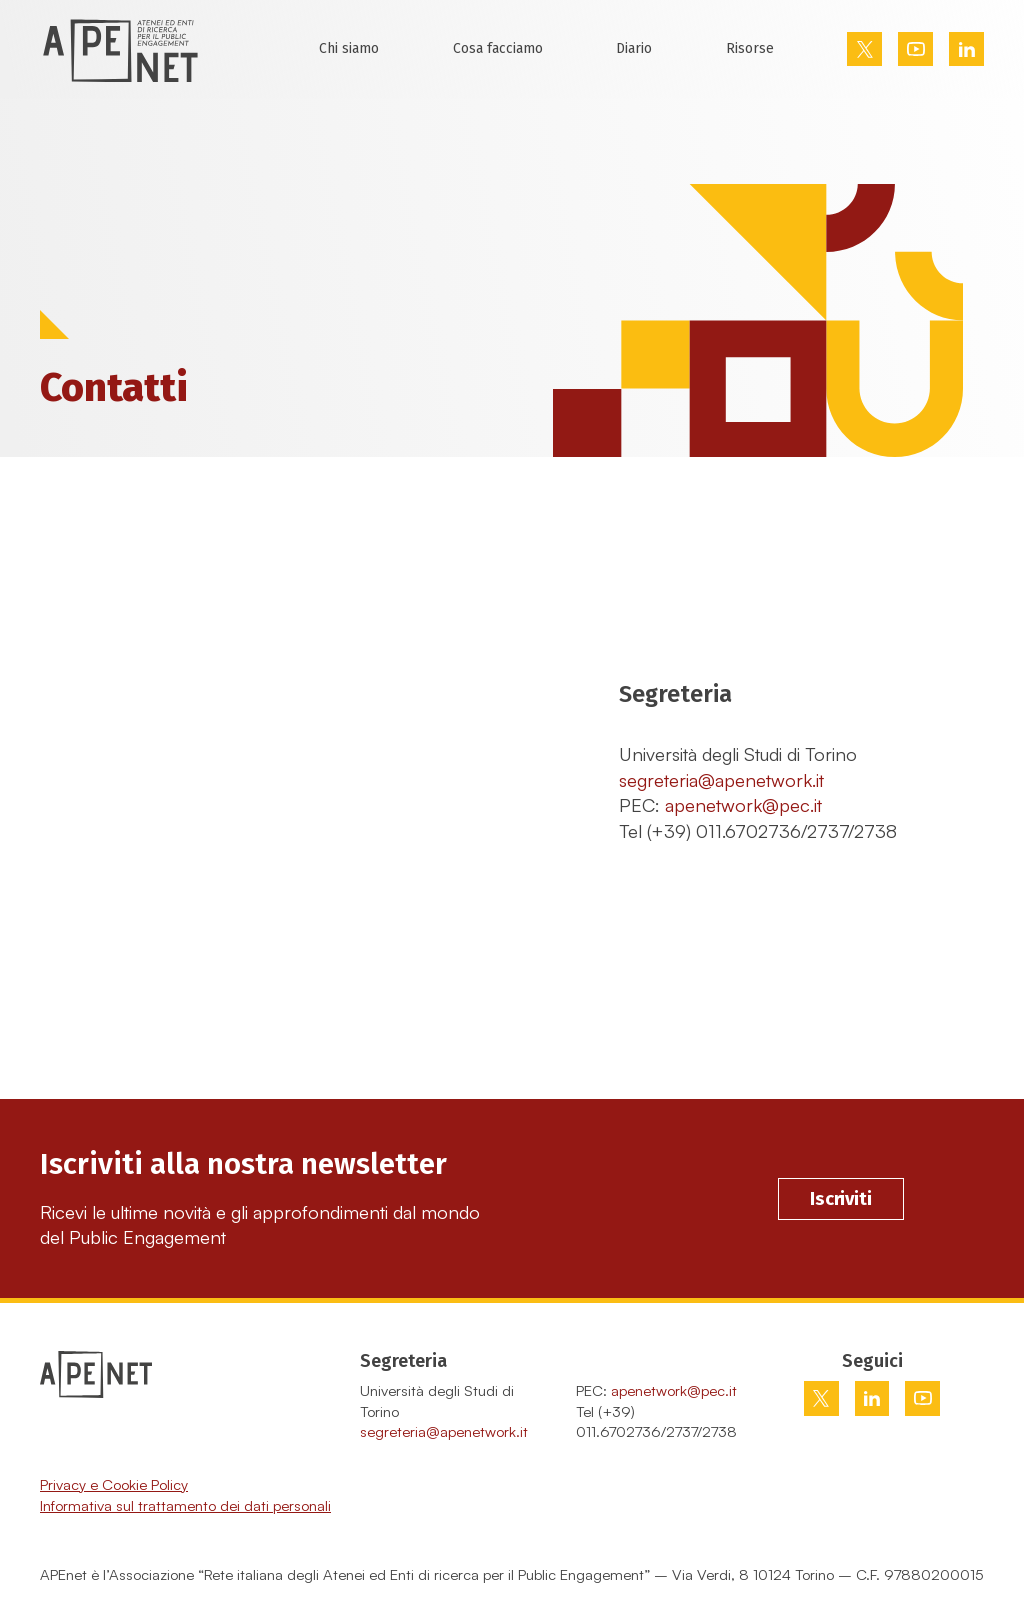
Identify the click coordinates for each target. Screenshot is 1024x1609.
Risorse (750, 48)
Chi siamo (349, 48)
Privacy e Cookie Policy (114, 1484)
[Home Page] (120, 49)
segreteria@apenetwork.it (721, 779)
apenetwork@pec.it (743, 804)
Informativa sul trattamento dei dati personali (185, 1505)
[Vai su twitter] (865, 49)
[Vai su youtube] (916, 49)
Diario (634, 48)
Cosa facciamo (498, 48)
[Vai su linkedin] (967, 49)
